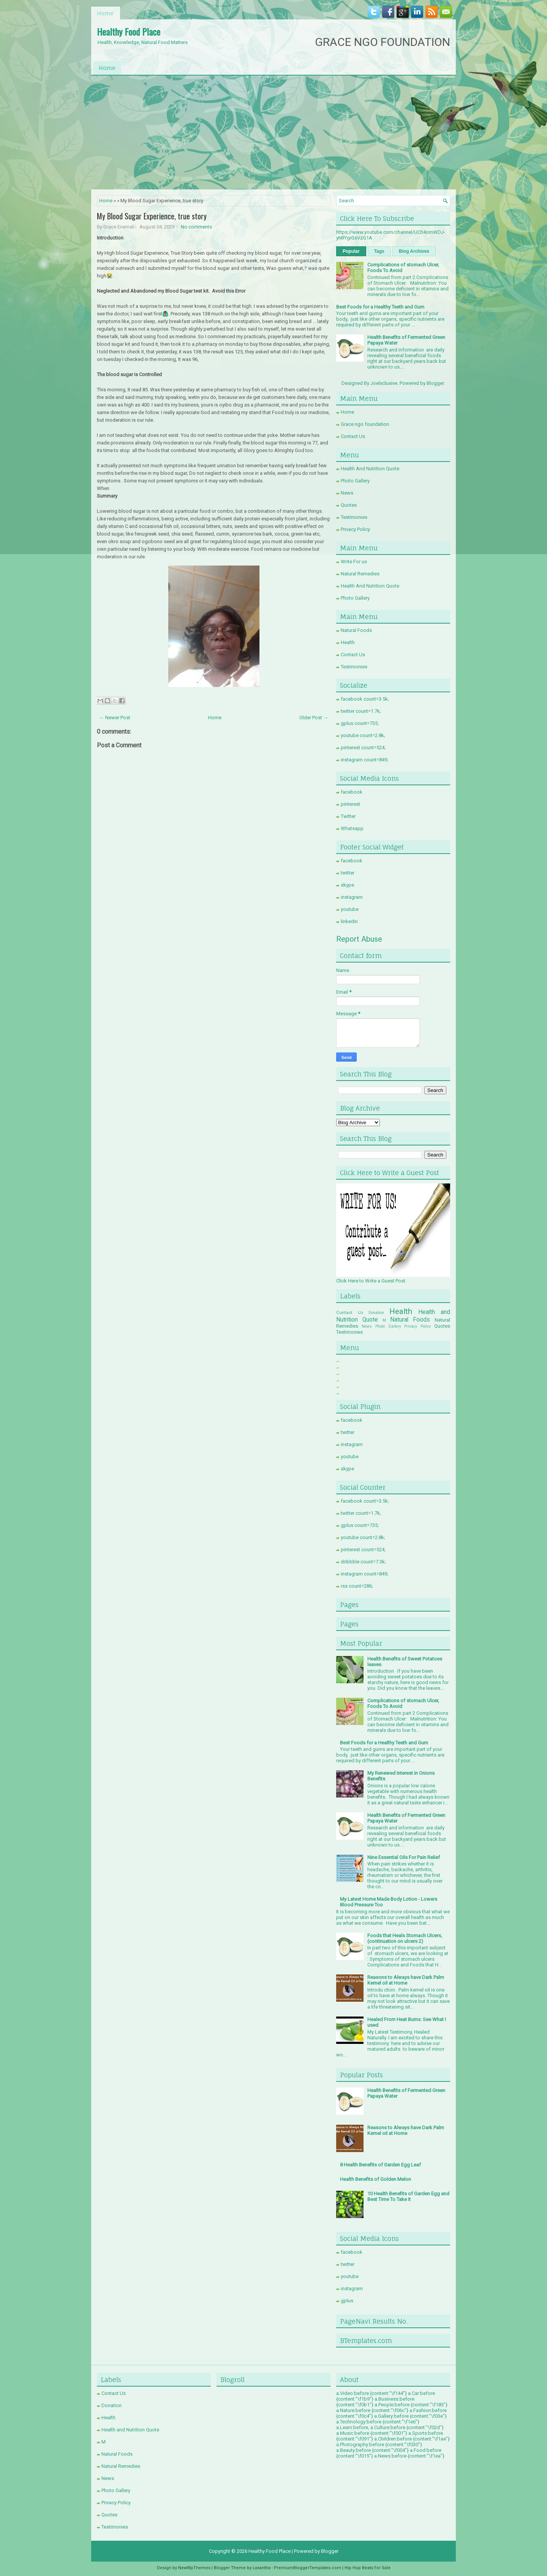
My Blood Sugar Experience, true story (152, 216)
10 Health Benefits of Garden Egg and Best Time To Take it (408, 2196)
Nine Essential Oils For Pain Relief (403, 1857)
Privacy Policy (355, 529)
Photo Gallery (355, 481)
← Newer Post (114, 717)
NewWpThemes (194, 2567)
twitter (347, 873)
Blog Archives (414, 251)
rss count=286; (357, 1586)
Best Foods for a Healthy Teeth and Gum (380, 307)
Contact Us (353, 436)
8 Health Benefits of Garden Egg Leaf (380, 2165)
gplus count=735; (360, 723)
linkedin (349, 921)
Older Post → (313, 717)
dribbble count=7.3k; (363, 1562)
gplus (347, 2300)
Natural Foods (356, 630)
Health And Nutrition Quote (370, 468)
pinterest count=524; (363, 747)
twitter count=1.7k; (361, 711)
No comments (196, 227)
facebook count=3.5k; (365, 699)
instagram (352, 897)
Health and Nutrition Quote (130, 2430)
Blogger (435, 383)
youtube (350, 909)
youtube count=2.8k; (363, 735)
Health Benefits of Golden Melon (375, 2179)
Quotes (349, 505)
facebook (351, 792)
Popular (351, 251)
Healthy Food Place (128, 31)
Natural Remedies (360, 574)
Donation (376, 1312)
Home (105, 13)
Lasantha (261, 2567)
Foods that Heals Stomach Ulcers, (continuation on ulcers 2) (404, 1938)
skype (347, 885)
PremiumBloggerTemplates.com (307, 2567)
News (347, 493)
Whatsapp (352, 828)
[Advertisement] (273, 132)
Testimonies (354, 517)
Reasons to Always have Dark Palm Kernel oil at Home (405, 1980)
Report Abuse (359, 939)
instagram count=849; (364, 760)
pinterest (350, 804)
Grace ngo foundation (365, 424)
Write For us (354, 561)
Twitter (348, 816)
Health (348, 642)
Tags (379, 251)
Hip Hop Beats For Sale (367, 2567)
